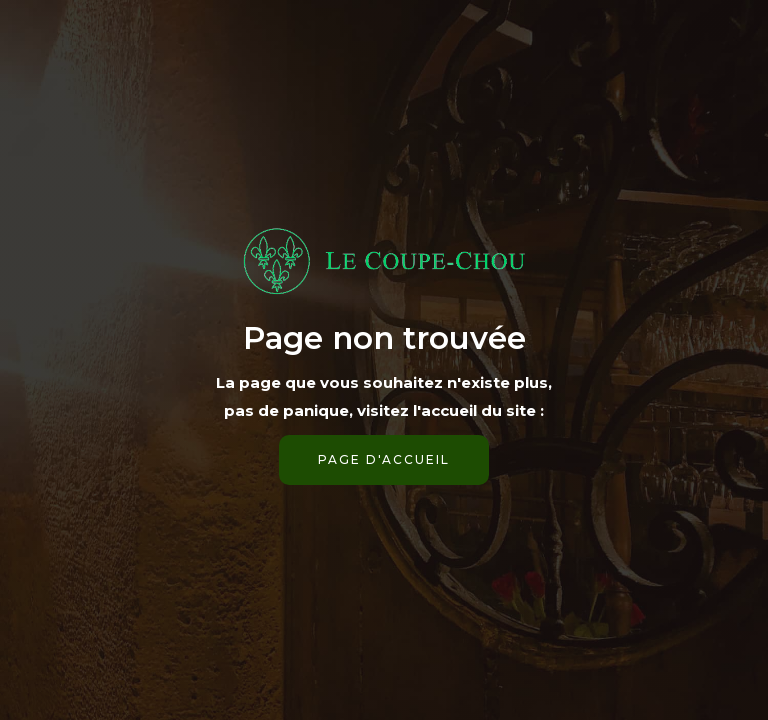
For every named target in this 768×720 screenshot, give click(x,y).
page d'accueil (384, 459)
